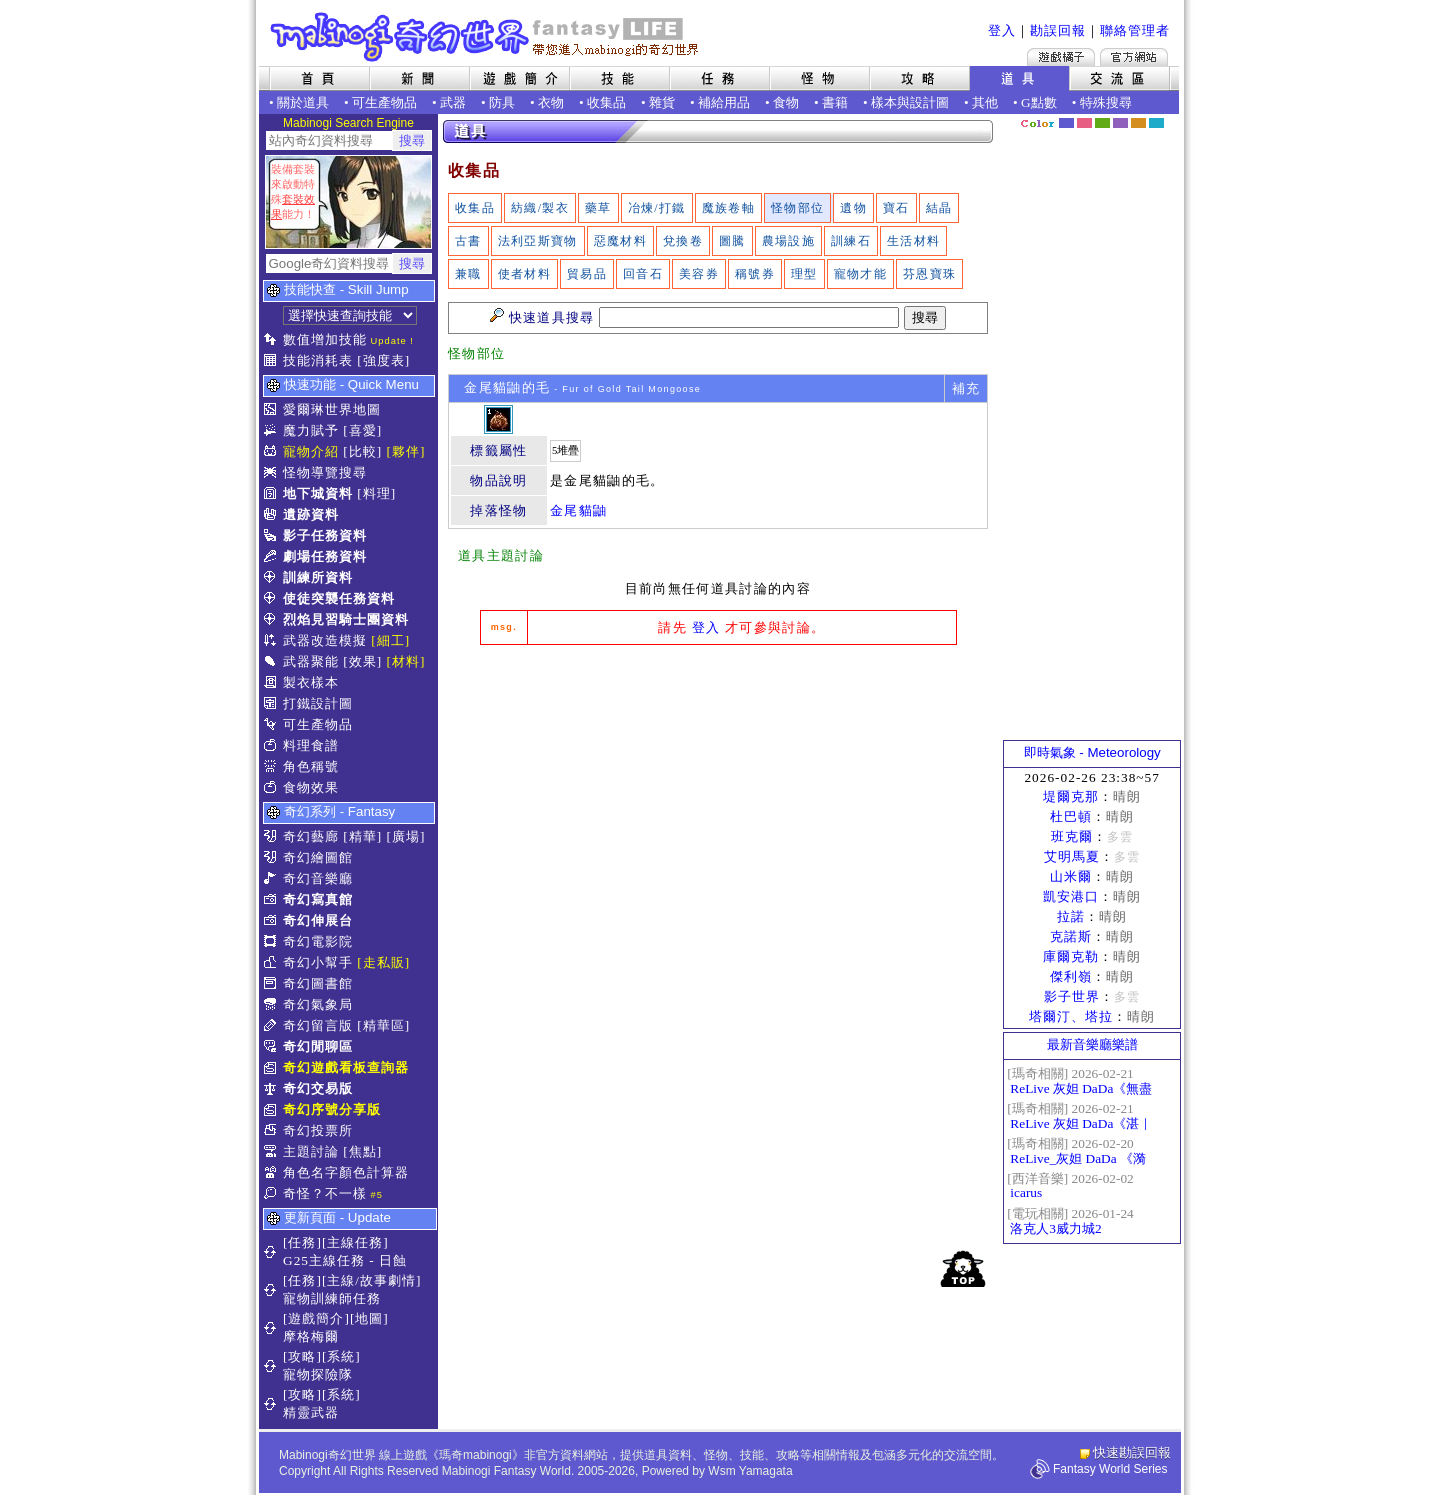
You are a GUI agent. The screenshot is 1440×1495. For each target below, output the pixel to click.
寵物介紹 (311, 451)
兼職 (468, 274)
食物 (786, 102)
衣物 (551, 102)
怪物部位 (797, 208)
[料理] (376, 493)
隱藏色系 (1168, 116)
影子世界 (1072, 996)
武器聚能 (311, 661)
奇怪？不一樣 (325, 1193)
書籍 (835, 102)
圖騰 (732, 241)
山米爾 (1071, 876)
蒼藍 (1156, 123)
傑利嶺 (1071, 976)
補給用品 (724, 102)
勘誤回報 (1058, 30)
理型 (804, 274)
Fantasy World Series (1110, 1469)
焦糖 (1138, 123)
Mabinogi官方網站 (1134, 57)
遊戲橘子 (1061, 57)
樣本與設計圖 (910, 102)
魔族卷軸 (728, 208)
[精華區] (383, 1025)
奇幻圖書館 (318, 983)
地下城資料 (318, 493)
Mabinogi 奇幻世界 (486, 37)
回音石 (643, 274)
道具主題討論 (501, 555)
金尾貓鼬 (578, 510)
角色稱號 (311, 766)
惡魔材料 (620, 241)
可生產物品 (384, 102)
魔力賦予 (311, 430)
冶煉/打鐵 (657, 208)
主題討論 (311, 1151)
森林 (1102, 123)
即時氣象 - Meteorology (1092, 752)
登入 (1002, 30)
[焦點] (362, 1151)
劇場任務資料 (325, 556)
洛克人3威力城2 (1055, 1228)
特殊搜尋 (1106, 102)
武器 (453, 102)
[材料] (406, 661)
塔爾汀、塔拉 (1071, 1016)
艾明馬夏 (1072, 856)
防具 (502, 102)
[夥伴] (406, 451)
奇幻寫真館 (318, 899)
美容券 (699, 274)
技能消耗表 (318, 360)
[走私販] (383, 962)
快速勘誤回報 (1132, 1452)
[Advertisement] (718, 810)
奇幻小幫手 (318, 962)
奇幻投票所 (318, 1130)
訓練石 (851, 241)
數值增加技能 (325, 339)
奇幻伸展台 (318, 920)
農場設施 (788, 241)
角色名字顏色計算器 (346, 1172)
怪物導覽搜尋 (325, 472)
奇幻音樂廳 (318, 878)
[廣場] (406, 836)
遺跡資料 (311, 514)
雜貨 (662, 102)
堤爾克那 (1071, 796)
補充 (966, 388)
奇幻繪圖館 (318, 857)
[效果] (362, 661)
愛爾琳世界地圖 (332, 409)
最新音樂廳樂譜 (1092, 1044)
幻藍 (1066, 123)
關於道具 (303, 102)
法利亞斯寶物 (538, 241)
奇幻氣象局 (318, 1004)
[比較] (362, 451)
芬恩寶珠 (929, 274)
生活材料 (913, 241)
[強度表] (383, 360)
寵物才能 (860, 274)
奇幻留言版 (318, 1025)
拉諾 (1071, 916)
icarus (1026, 1192)
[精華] (362, 836)
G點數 (1039, 102)
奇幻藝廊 (311, 836)
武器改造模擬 (325, 640)
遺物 (853, 208)
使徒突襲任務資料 (339, 598)
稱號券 (755, 274)
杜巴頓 (1071, 816)
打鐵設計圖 (318, 703)
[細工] (390, 640)
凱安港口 (1071, 896)
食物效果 (311, 787)
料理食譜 (311, 745)
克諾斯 (1071, 936)
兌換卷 (683, 241)
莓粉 (1084, 123)
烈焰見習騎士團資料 (346, 619)
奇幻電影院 (318, 941)
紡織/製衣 (540, 208)
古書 (468, 241)
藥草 (598, 208)
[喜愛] (362, 430)
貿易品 (587, 274)
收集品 (606, 102)
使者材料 (524, 274)
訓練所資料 (318, 577)
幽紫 (1120, 123)
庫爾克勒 (1071, 956)
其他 (985, 102)
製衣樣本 (311, 682)
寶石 (896, 208)
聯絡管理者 (1135, 30)
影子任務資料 (325, 535)
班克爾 (1072, 836)
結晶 (939, 208)
